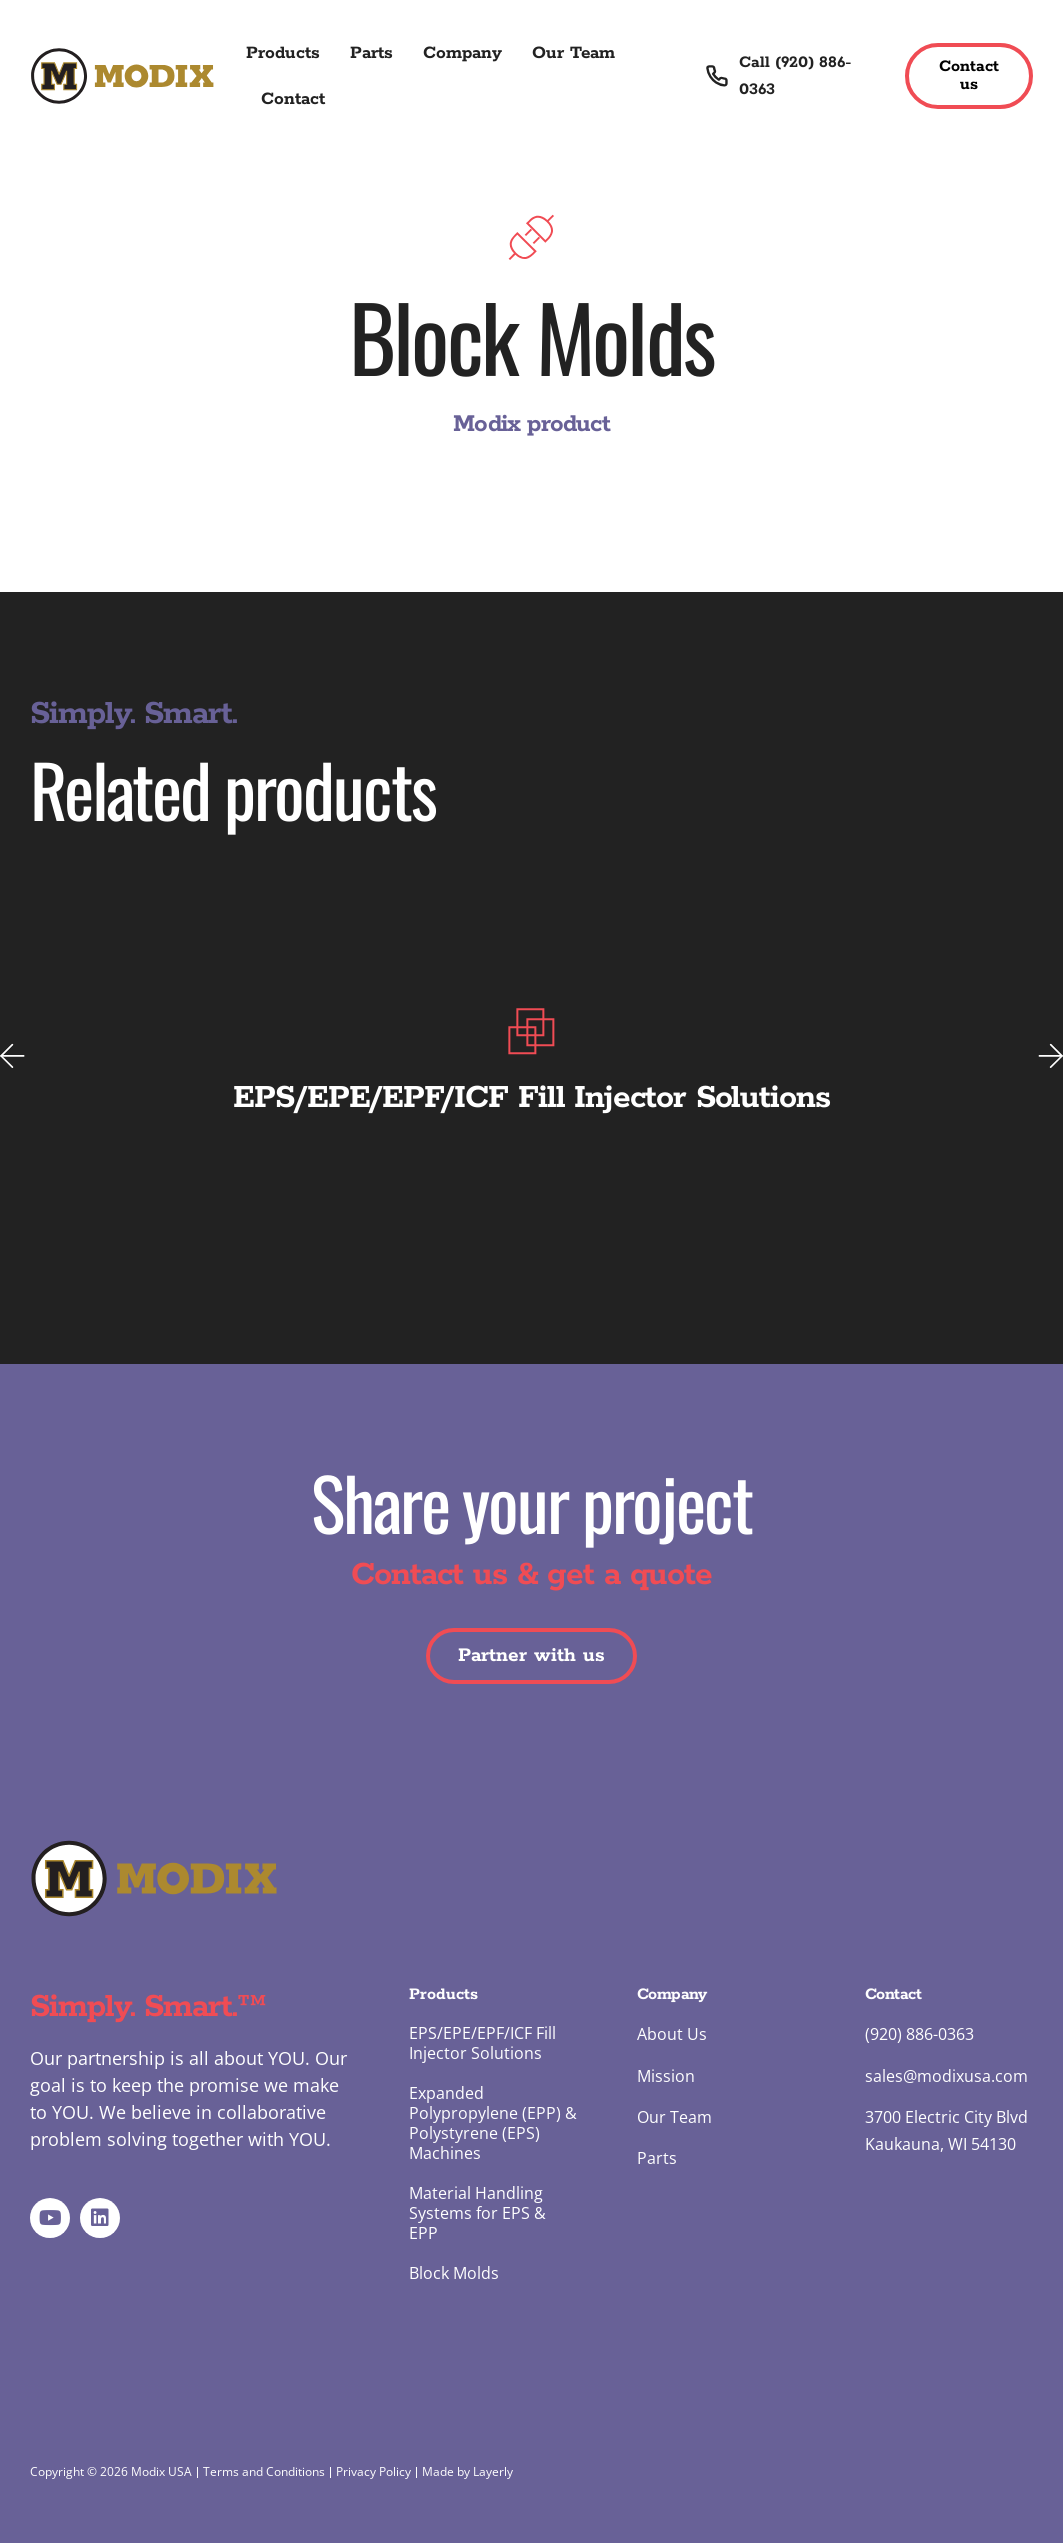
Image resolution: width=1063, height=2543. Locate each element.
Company (462, 53)
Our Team (573, 53)
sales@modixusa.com (946, 2076)
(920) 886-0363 (919, 2034)
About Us (672, 2034)
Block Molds (454, 2273)
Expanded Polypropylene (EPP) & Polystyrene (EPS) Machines (493, 2123)
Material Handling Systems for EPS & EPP (477, 2213)
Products (283, 53)
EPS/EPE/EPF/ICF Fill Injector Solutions (482, 2043)
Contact (293, 99)
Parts (371, 53)
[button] (12, 1055)
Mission (666, 2076)
